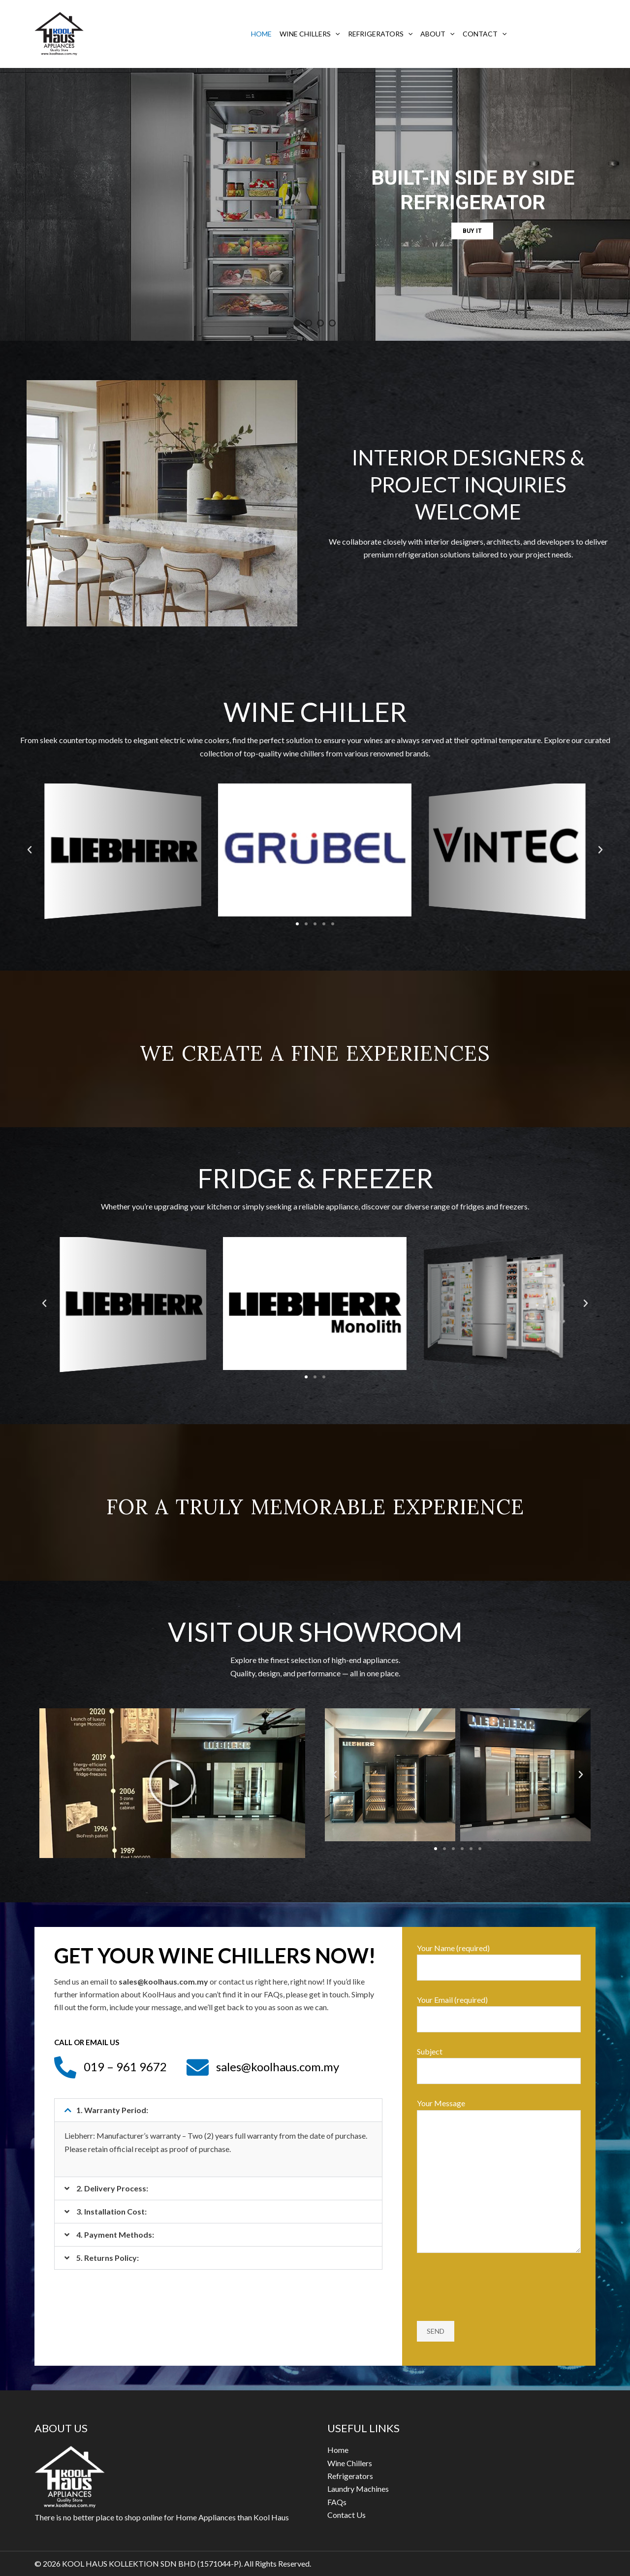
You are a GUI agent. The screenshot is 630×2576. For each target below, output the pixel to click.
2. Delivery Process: (112, 2188)
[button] (297, 923)
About (437, 34)
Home (261, 34)
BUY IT (472, 231)
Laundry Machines (358, 2488)
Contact (484, 34)
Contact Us (346, 2514)
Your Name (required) (499, 1962)
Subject (499, 2065)
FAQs (336, 2502)
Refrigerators (380, 34)
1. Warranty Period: (112, 2110)
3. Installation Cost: (111, 2211)
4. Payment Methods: (115, 2234)
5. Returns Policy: (107, 2257)
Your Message (499, 2177)
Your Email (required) (499, 2013)
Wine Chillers (310, 34)
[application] (335, 34)
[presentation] (492, 2288)
